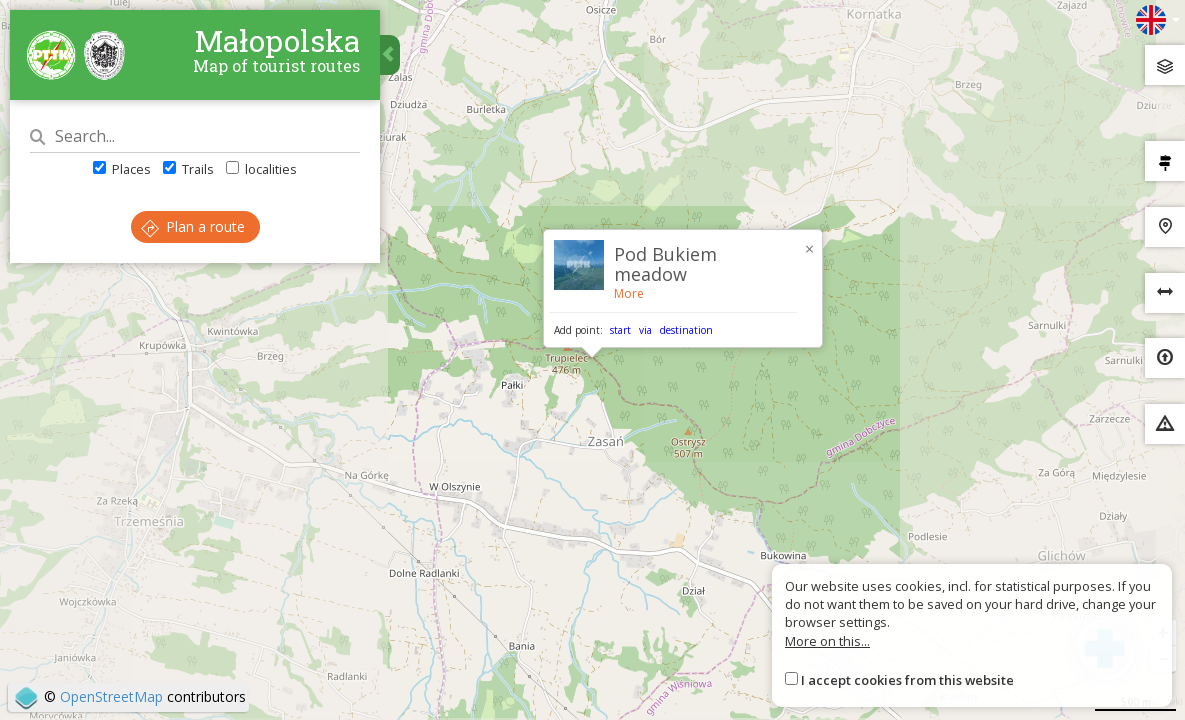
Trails (188, 169)
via (645, 330)
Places (122, 169)
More (629, 293)
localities (261, 169)
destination (686, 330)
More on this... (827, 641)
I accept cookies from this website (907, 680)
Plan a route (193, 226)
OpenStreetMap (111, 696)
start (620, 330)
